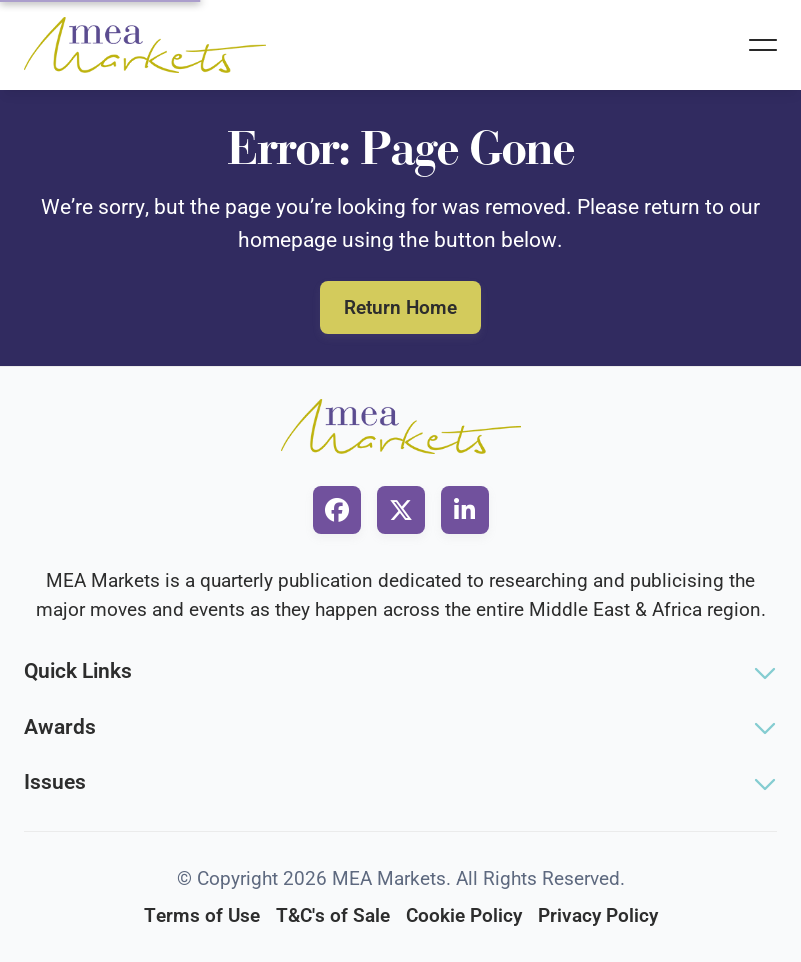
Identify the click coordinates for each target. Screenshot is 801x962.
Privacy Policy (598, 915)
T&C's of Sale (333, 915)
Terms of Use (202, 915)
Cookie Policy (464, 915)
